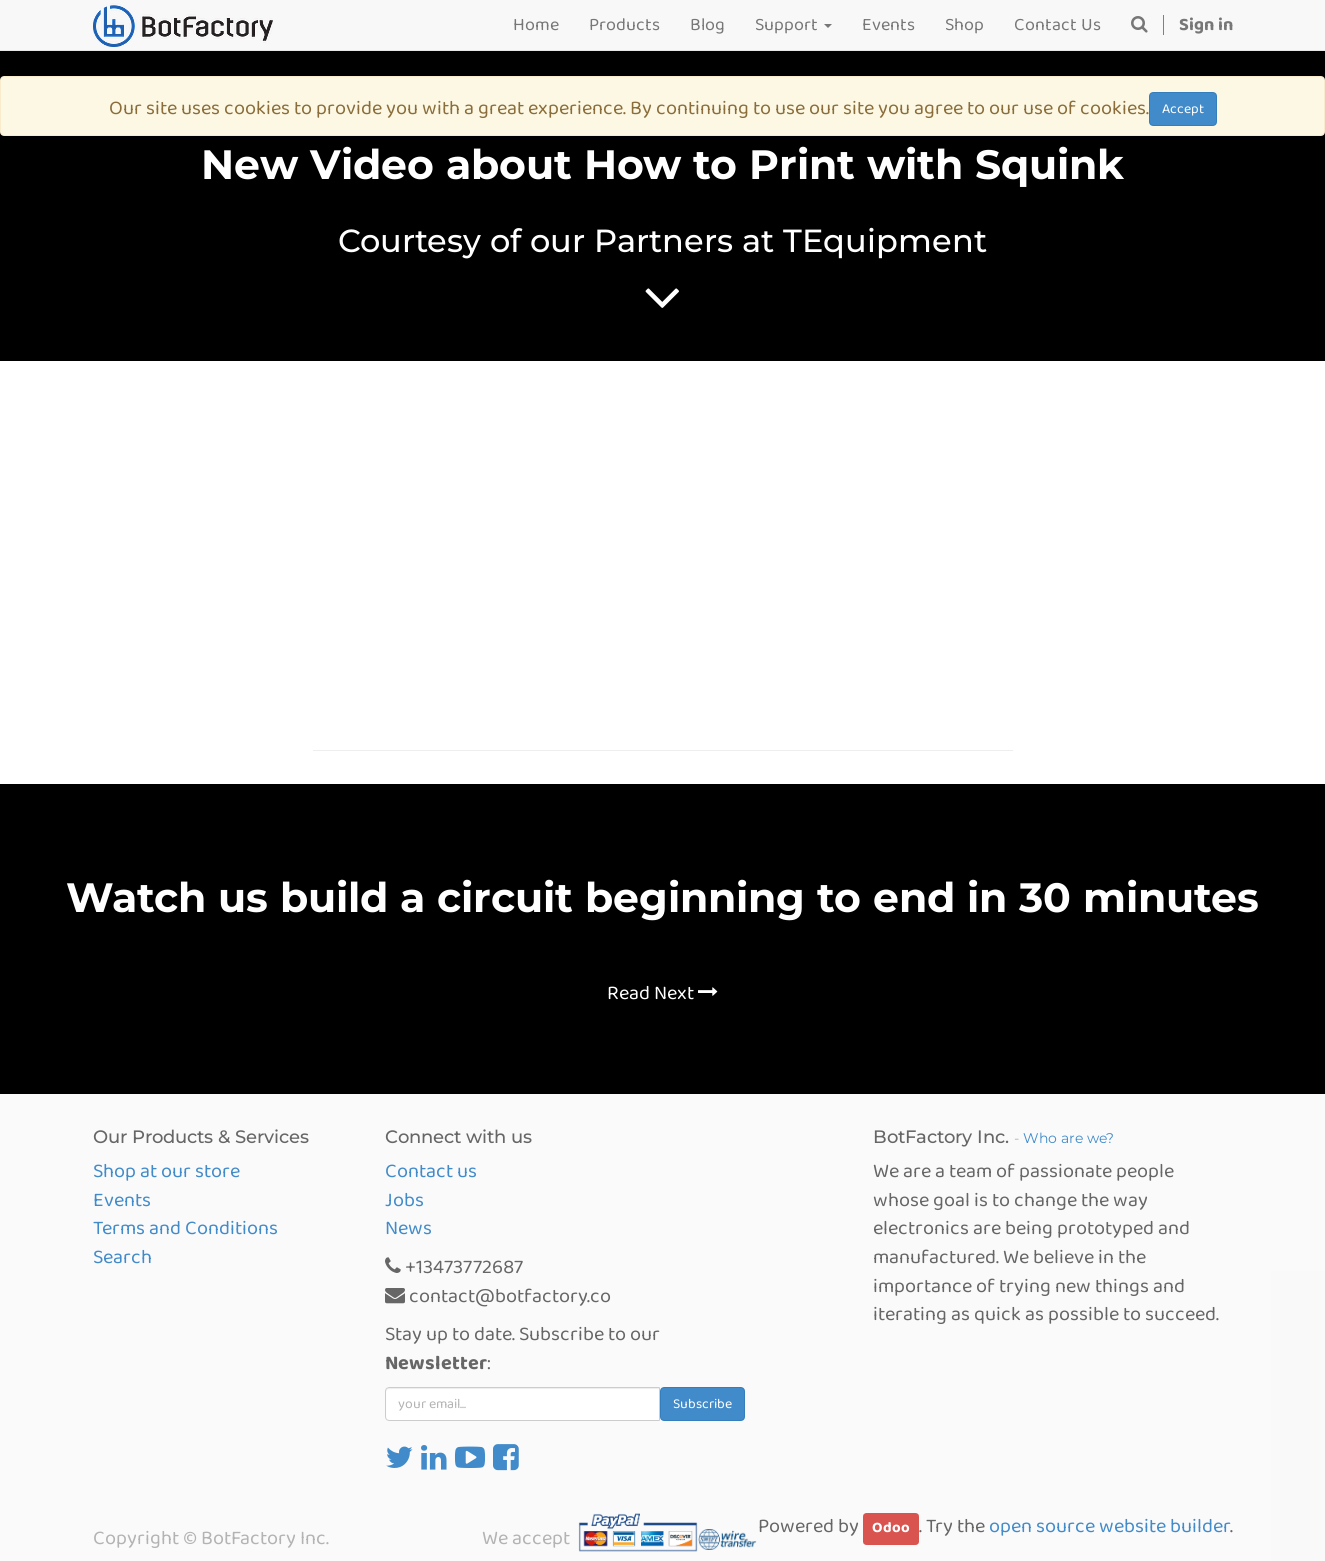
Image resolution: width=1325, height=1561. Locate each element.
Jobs (404, 1200)
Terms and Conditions (185, 1228)
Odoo (891, 1528)
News (408, 1228)
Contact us (431, 1171)
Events (122, 1200)
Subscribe (702, 1404)
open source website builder (1109, 1526)
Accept (1183, 109)
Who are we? (1068, 1138)
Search (122, 1257)
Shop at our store (166, 1171)
